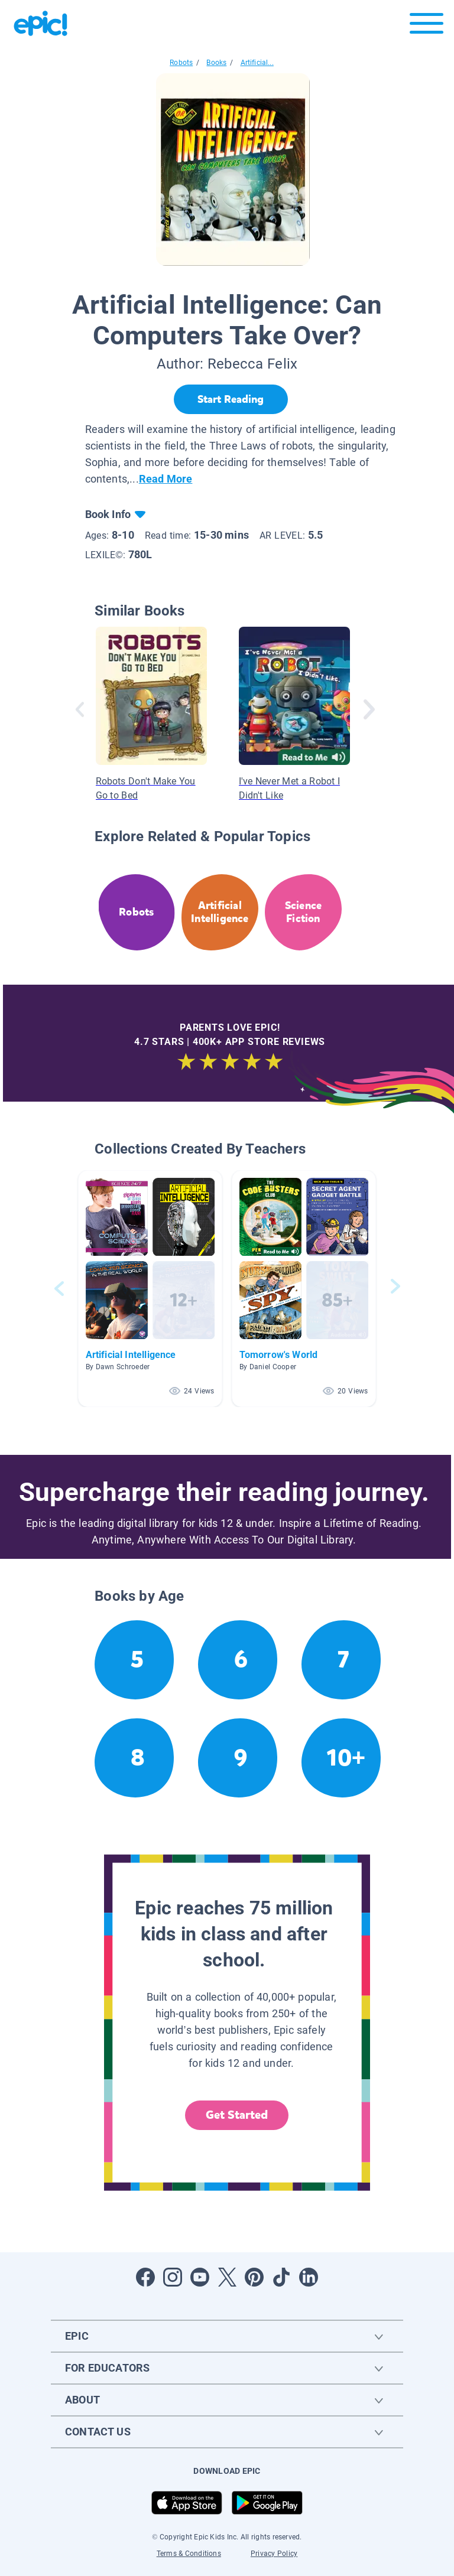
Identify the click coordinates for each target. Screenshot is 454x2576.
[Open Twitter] (227, 2277)
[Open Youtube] (199, 2277)
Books (216, 62)
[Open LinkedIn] (308, 2277)
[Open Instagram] (172, 2277)
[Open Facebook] (145, 2277)
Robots (181, 62)
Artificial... (257, 62)
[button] (150, 1288)
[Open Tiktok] (281, 2277)
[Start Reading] (231, 399)
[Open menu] (426, 26)
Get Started (237, 2115)
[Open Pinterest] (254, 2277)
